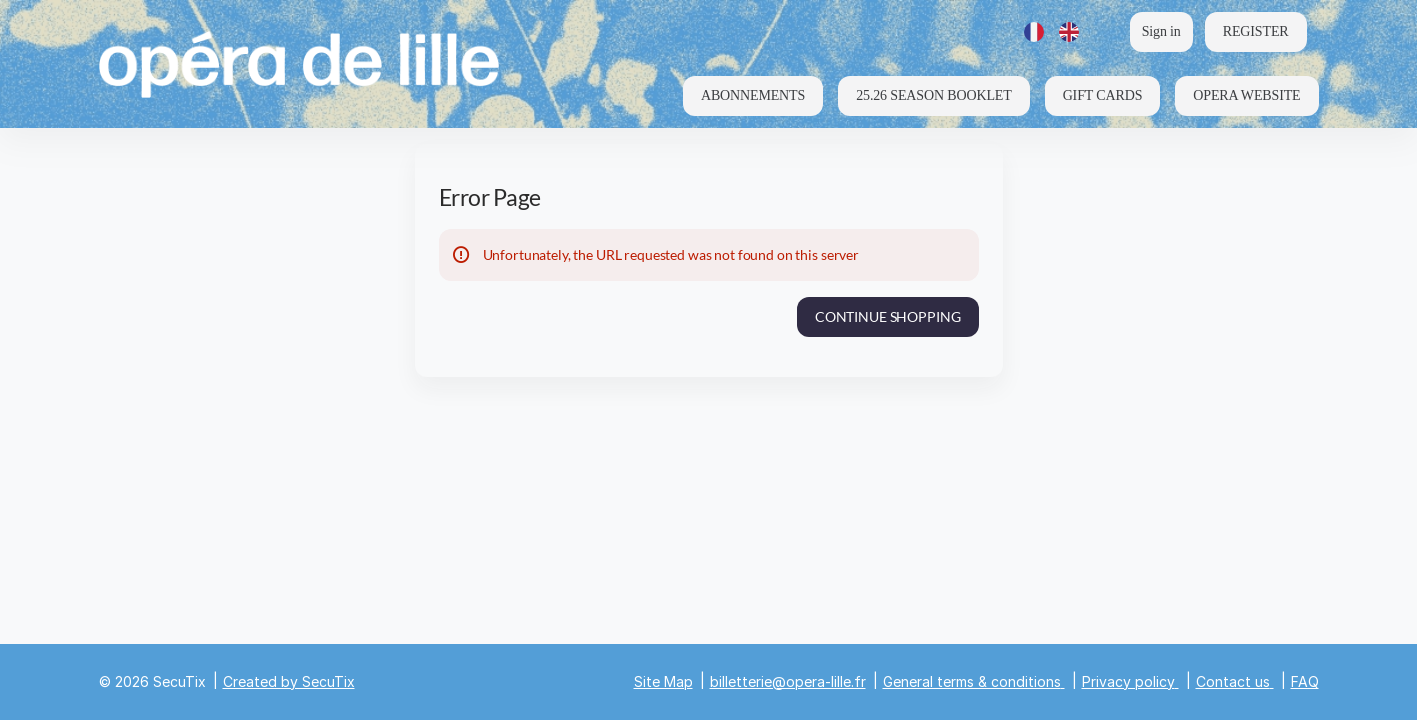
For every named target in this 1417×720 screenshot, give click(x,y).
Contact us (1233, 681)
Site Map (663, 681)
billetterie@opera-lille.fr (788, 681)
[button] (753, 96)
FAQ (1305, 681)
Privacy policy (1128, 681)
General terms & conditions (972, 681)
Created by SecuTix (289, 681)
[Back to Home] (299, 64)
